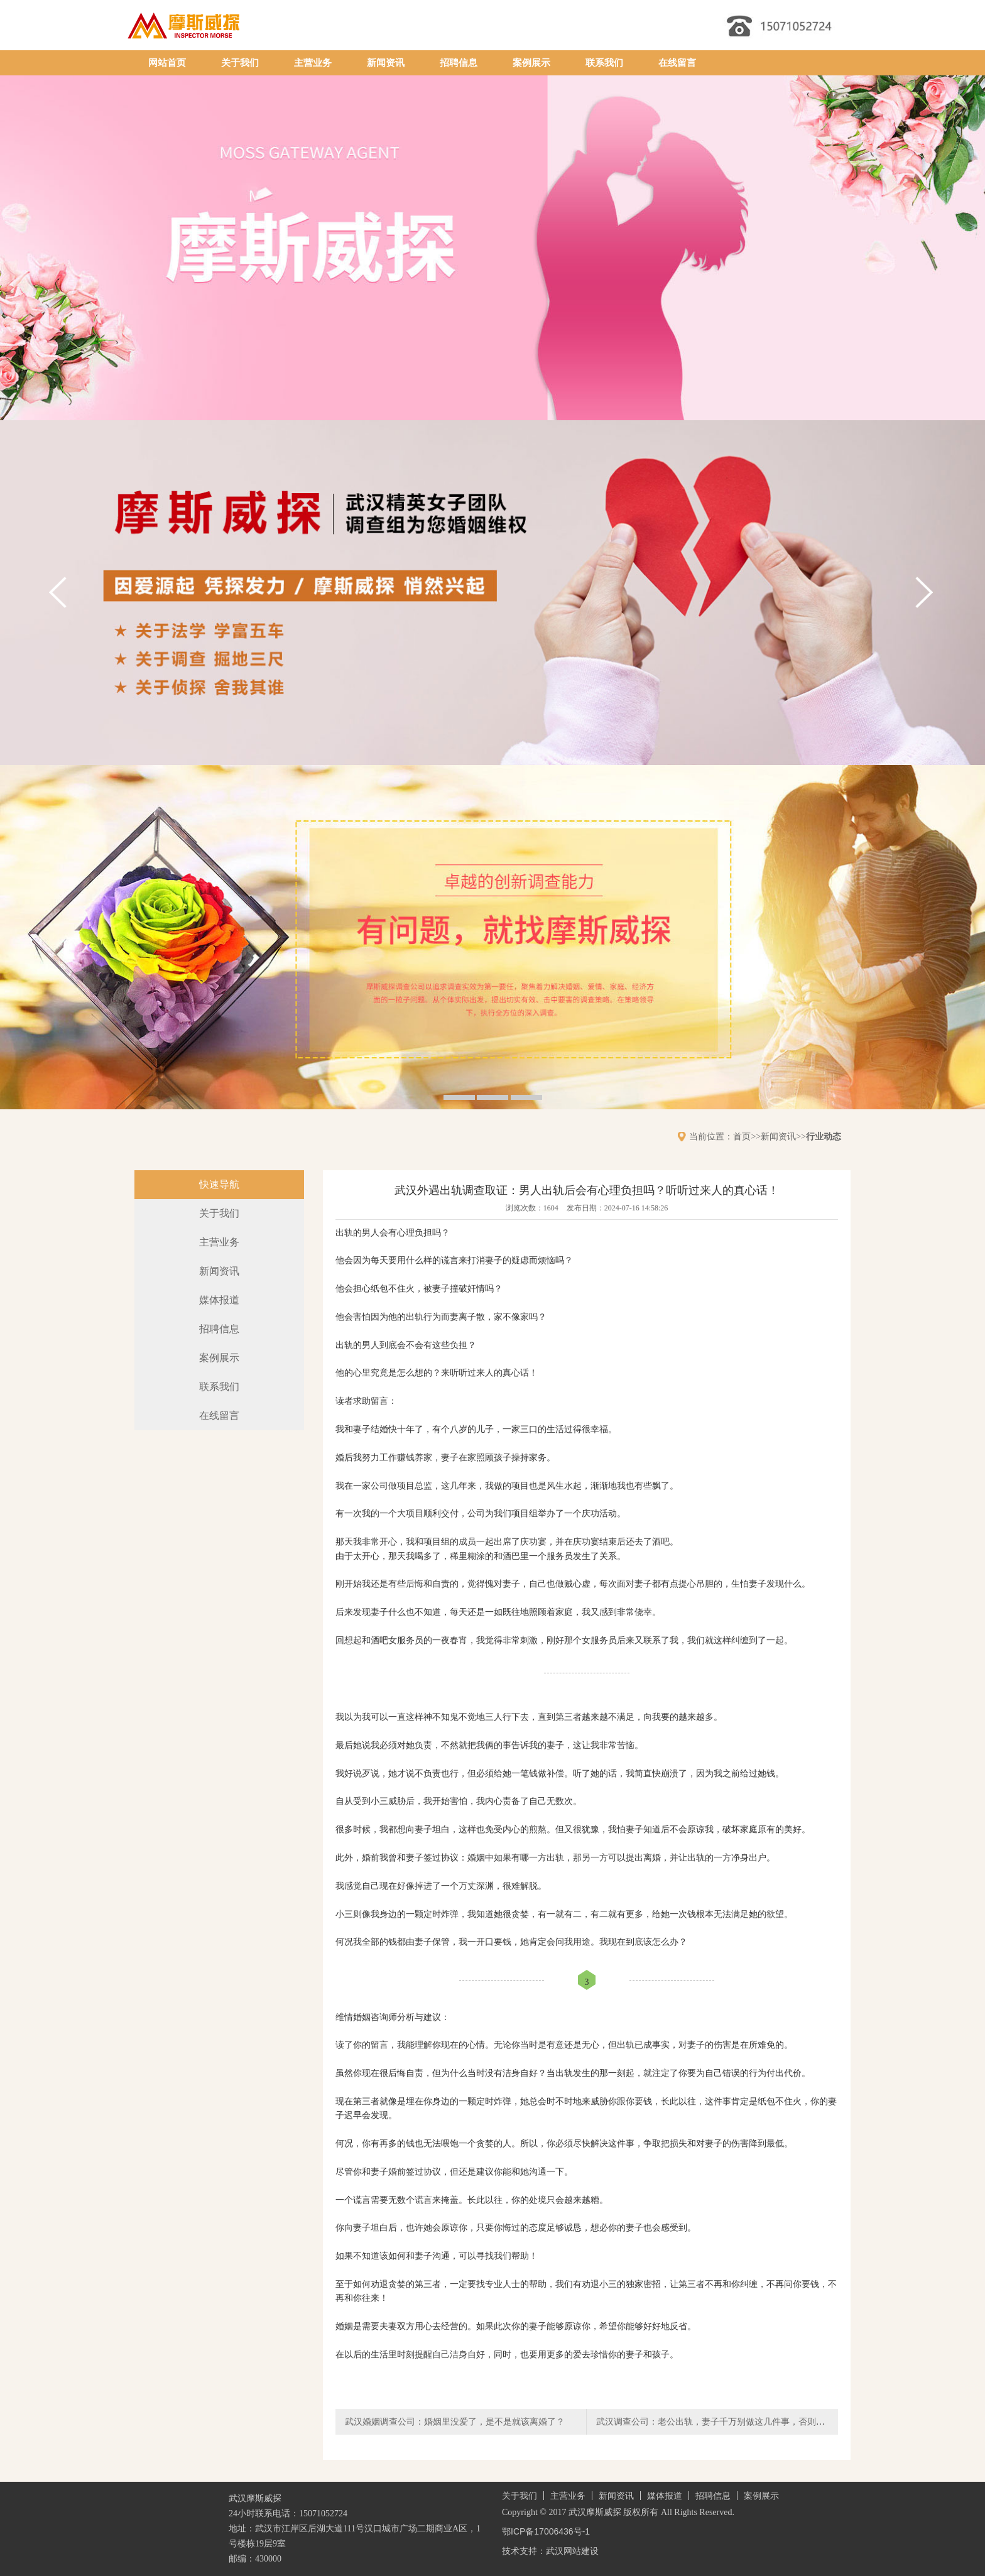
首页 (742, 1136)
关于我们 (240, 63)
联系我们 (604, 63)
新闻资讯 (386, 63)
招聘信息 (458, 63)
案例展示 (531, 63)
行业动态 (823, 1136)
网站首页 (167, 63)
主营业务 (313, 63)
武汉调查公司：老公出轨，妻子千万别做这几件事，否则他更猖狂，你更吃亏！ (750, 2421)
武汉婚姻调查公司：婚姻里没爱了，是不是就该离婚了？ (455, 2421)
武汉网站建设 (572, 2551)
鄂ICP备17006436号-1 (546, 2531)
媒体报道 (219, 1300)
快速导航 (219, 1184)
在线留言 (677, 63)
